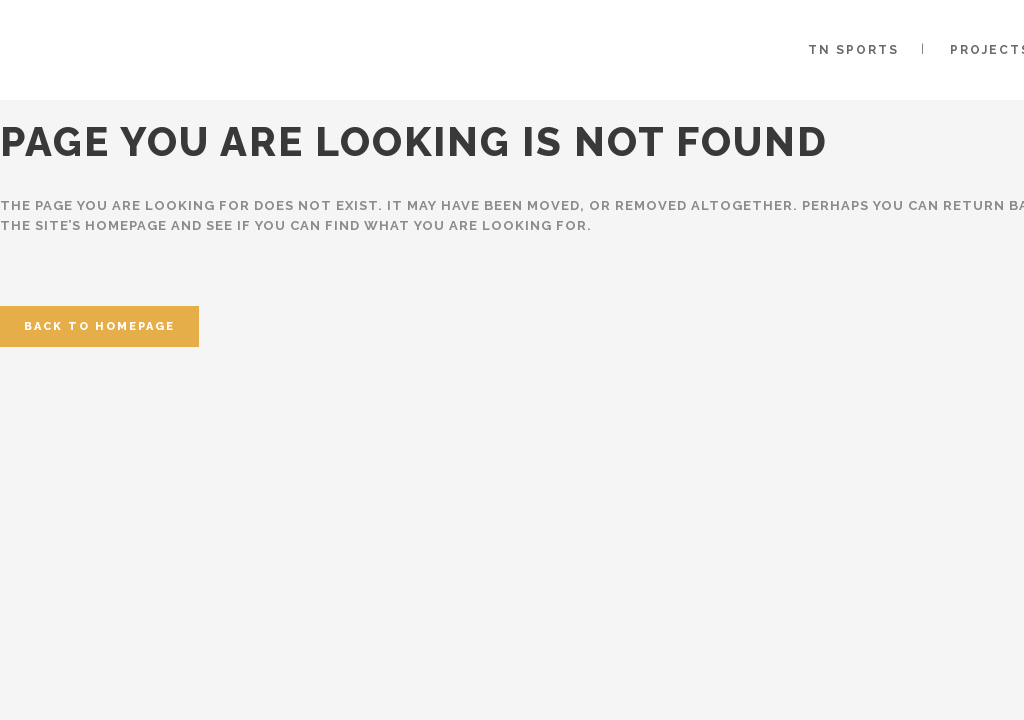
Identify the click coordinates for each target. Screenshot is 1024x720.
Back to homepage (99, 326)
